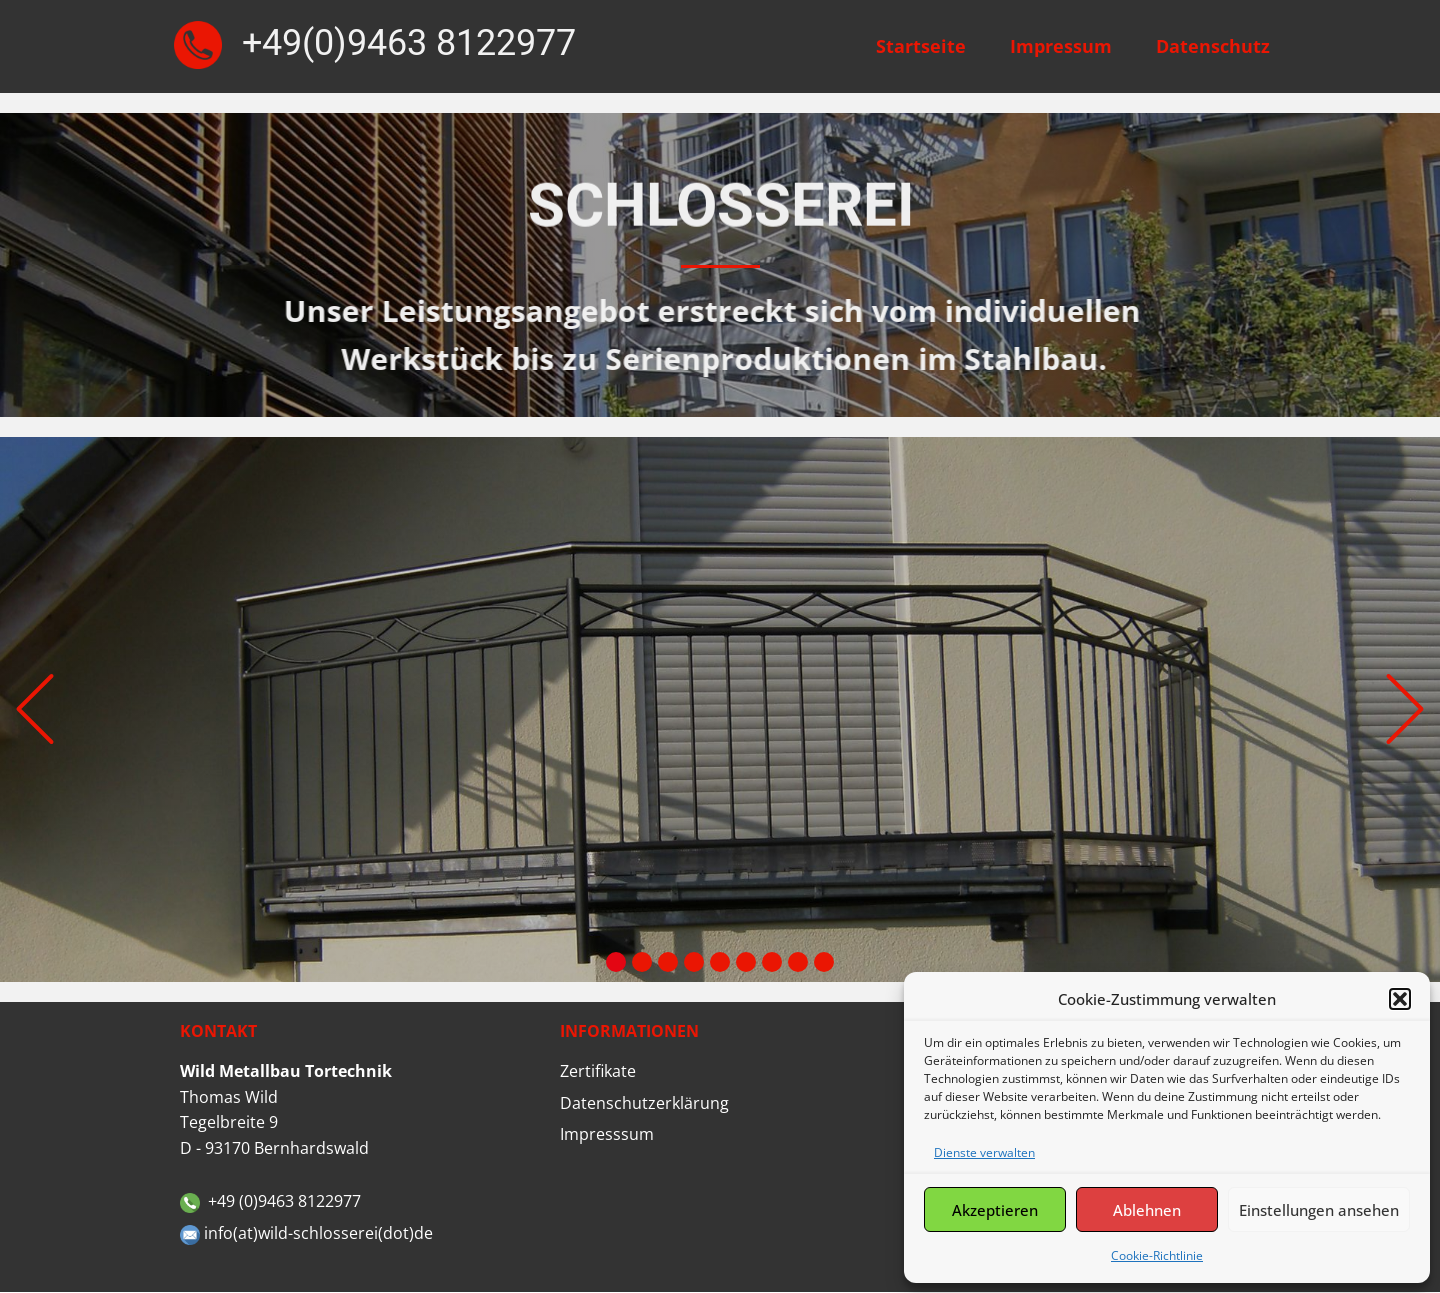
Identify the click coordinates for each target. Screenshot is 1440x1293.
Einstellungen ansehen (1319, 1210)
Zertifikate (598, 1071)
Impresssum (607, 1134)
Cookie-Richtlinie (1157, 1255)
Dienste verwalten (984, 1152)
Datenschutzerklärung (644, 1103)
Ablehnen (1147, 1210)
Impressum (1061, 46)
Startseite (921, 46)
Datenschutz (1213, 46)
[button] (1400, 999)
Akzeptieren (995, 1210)
